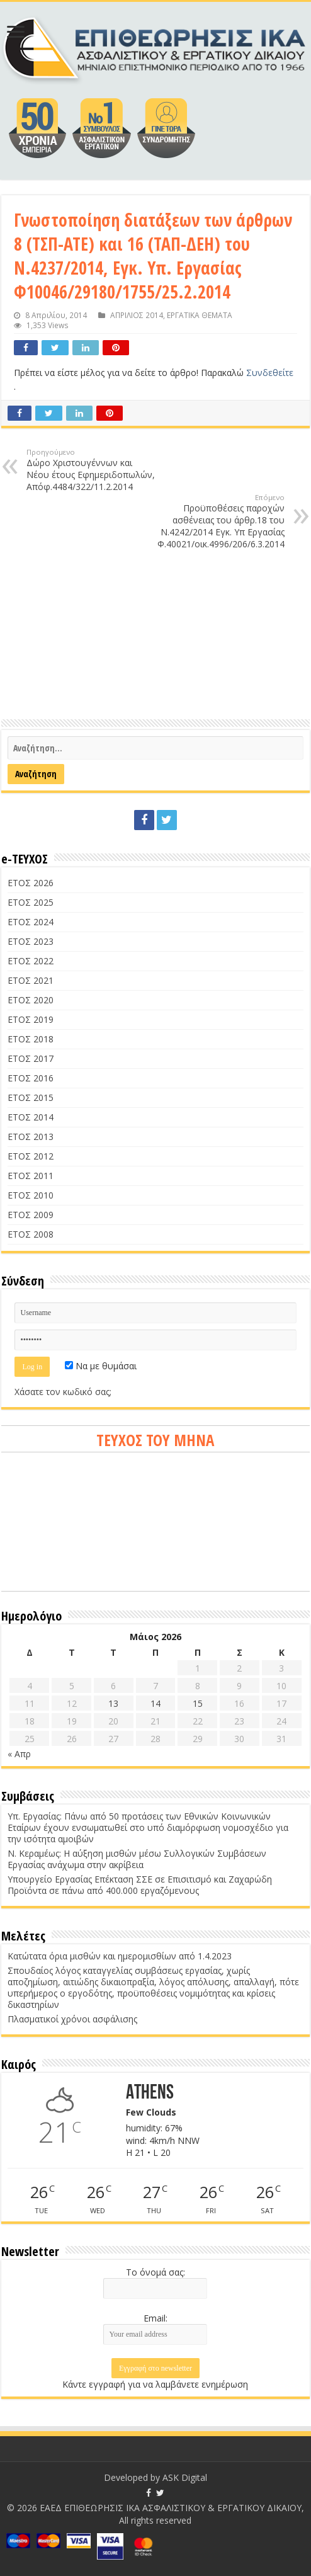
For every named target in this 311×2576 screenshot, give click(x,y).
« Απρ (19, 1754)
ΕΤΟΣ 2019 (31, 1019)
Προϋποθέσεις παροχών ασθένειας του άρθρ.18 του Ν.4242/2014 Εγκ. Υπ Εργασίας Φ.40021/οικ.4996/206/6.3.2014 (220, 521)
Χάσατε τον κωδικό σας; (62, 1392)
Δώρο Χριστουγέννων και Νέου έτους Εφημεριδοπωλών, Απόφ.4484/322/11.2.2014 (91, 470)
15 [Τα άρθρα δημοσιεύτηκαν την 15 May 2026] (198, 1703)
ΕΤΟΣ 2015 (31, 1097)
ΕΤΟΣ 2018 (31, 1039)
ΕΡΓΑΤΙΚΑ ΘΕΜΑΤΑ (199, 315)
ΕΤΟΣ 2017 (31, 1058)
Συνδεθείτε (269, 373)
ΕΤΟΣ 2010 (31, 1195)
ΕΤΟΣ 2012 (31, 1156)
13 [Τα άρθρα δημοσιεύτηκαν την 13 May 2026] (113, 1703)
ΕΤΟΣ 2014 (31, 1117)
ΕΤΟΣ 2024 (31, 922)
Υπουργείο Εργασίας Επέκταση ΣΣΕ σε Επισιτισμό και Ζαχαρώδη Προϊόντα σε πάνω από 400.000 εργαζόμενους (140, 1884)
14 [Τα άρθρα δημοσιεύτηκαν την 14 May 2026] (155, 1703)
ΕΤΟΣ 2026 (31, 883)
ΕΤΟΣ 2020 (31, 1000)
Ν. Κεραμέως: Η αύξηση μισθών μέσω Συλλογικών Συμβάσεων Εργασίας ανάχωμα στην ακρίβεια (137, 1859)
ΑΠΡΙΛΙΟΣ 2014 (136, 315)
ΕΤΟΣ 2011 (31, 1176)
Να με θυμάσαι (101, 1366)
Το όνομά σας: (155, 2272)
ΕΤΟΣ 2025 (31, 902)
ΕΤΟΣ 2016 (31, 1078)
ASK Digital (184, 2477)
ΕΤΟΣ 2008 (31, 1234)
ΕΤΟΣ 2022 (31, 961)
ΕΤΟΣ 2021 (31, 980)
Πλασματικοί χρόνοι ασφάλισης (72, 2019)
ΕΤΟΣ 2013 (31, 1137)
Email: (155, 2318)
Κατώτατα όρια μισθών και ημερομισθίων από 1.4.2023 (120, 1956)
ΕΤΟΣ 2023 (31, 941)
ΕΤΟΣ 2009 (31, 1215)
